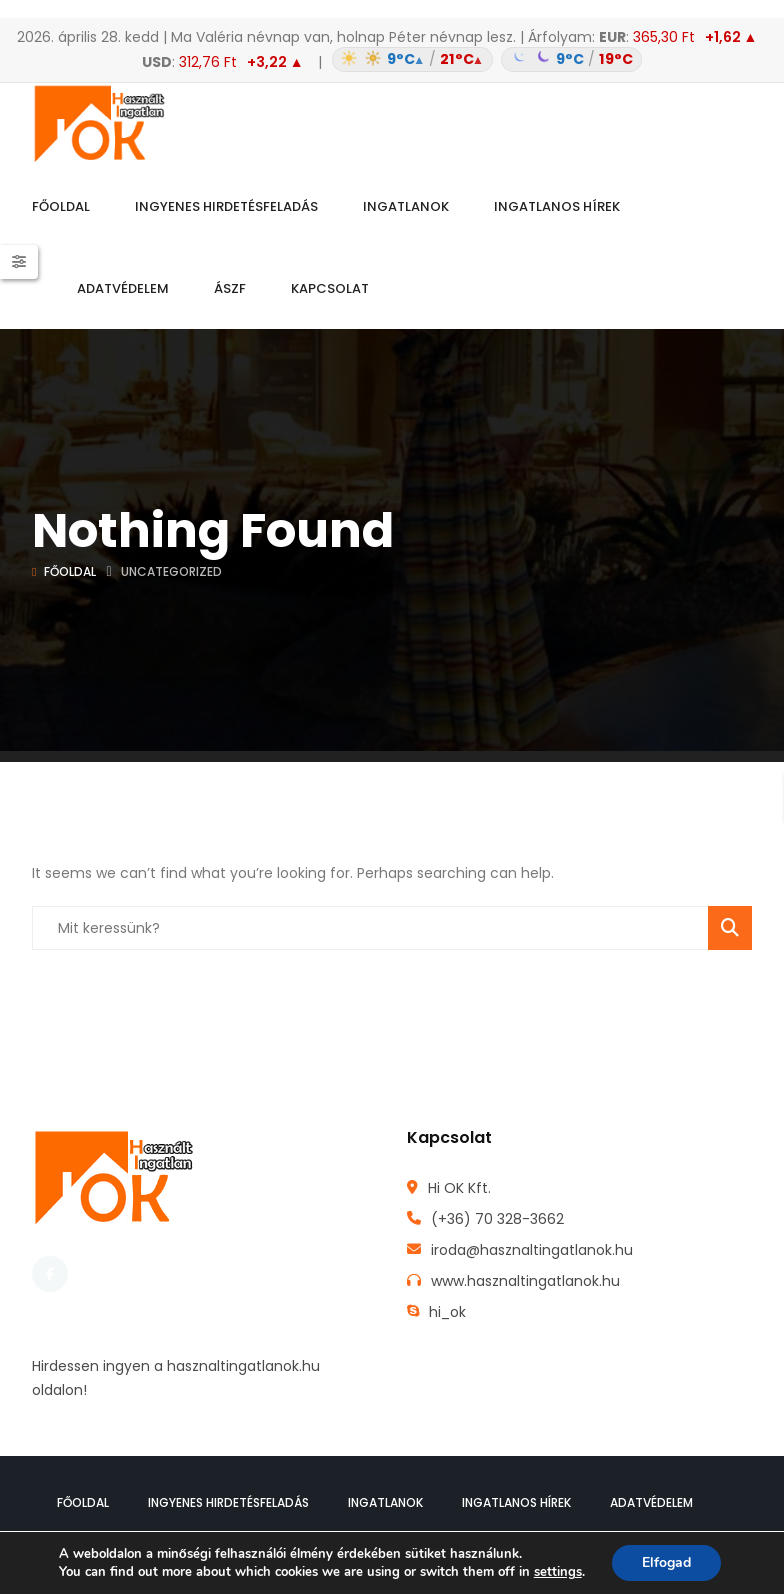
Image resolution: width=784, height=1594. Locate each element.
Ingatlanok (385, 1502)
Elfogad (666, 1562)
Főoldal (70, 571)
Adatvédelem (651, 1502)
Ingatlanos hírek (516, 1502)
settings (558, 1572)
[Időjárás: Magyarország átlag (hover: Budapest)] (484, 59)
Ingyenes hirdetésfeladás (228, 1502)
